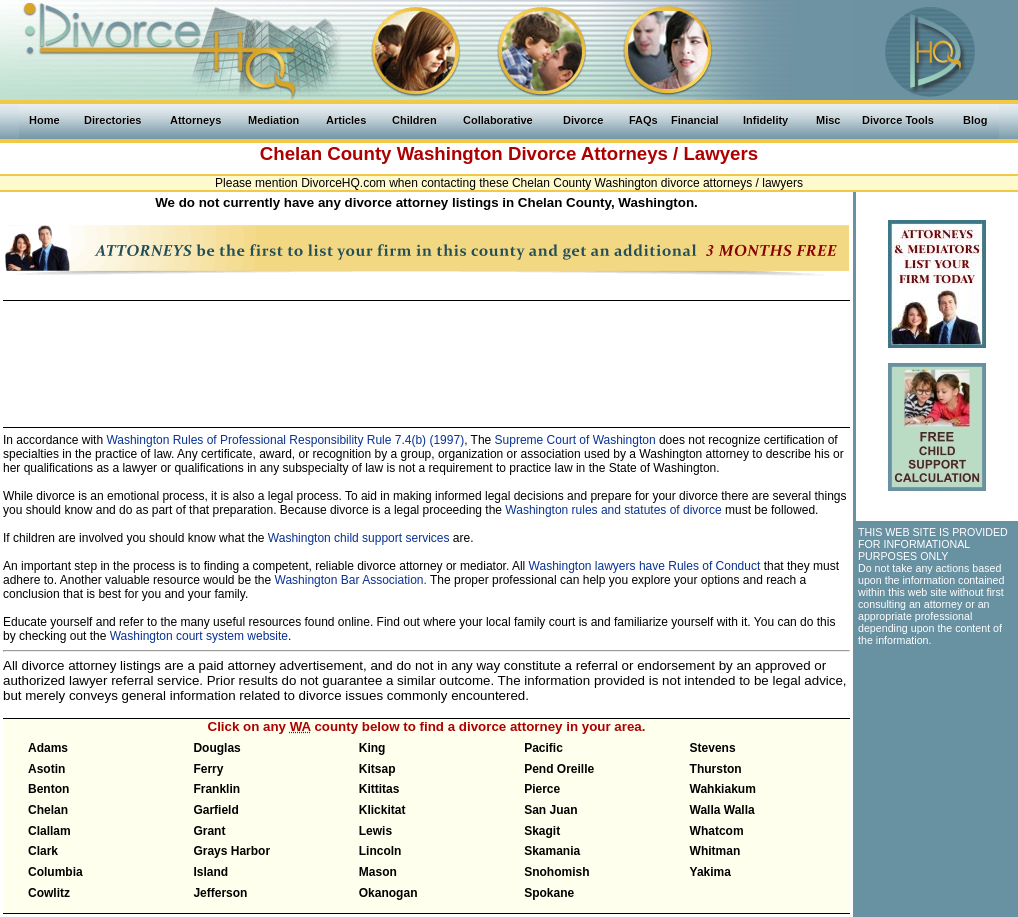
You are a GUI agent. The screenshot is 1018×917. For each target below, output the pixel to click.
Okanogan (388, 893)
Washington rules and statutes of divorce (613, 510)
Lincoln (380, 851)
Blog (975, 120)
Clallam (49, 831)
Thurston (716, 769)
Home (44, 120)
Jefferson (220, 893)
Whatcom (717, 831)
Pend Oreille (559, 769)
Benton (48, 789)
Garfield (215, 810)
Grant (209, 831)
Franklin (216, 789)
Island (210, 872)
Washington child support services (359, 538)
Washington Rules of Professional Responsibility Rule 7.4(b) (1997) (285, 440)
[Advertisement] (426, 355)
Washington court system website (199, 636)
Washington (450, 153)
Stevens (713, 748)
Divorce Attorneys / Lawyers (633, 153)
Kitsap (377, 769)
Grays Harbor (231, 851)
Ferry (208, 769)
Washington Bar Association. (351, 580)
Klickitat (382, 810)
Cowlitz (49, 893)
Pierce (542, 789)
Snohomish (556, 872)
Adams (48, 748)
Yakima (710, 872)
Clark (43, 851)
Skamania (552, 851)
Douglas (216, 748)
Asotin (46, 769)
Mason (378, 872)
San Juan (550, 810)
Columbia (55, 872)
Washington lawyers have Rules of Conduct (645, 566)
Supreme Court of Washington (575, 440)
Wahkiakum (723, 789)
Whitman (715, 851)
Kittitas (379, 789)
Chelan (48, 810)
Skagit (542, 831)
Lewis (375, 831)
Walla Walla (722, 810)
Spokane (549, 893)
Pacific (543, 748)
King (372, 748)
